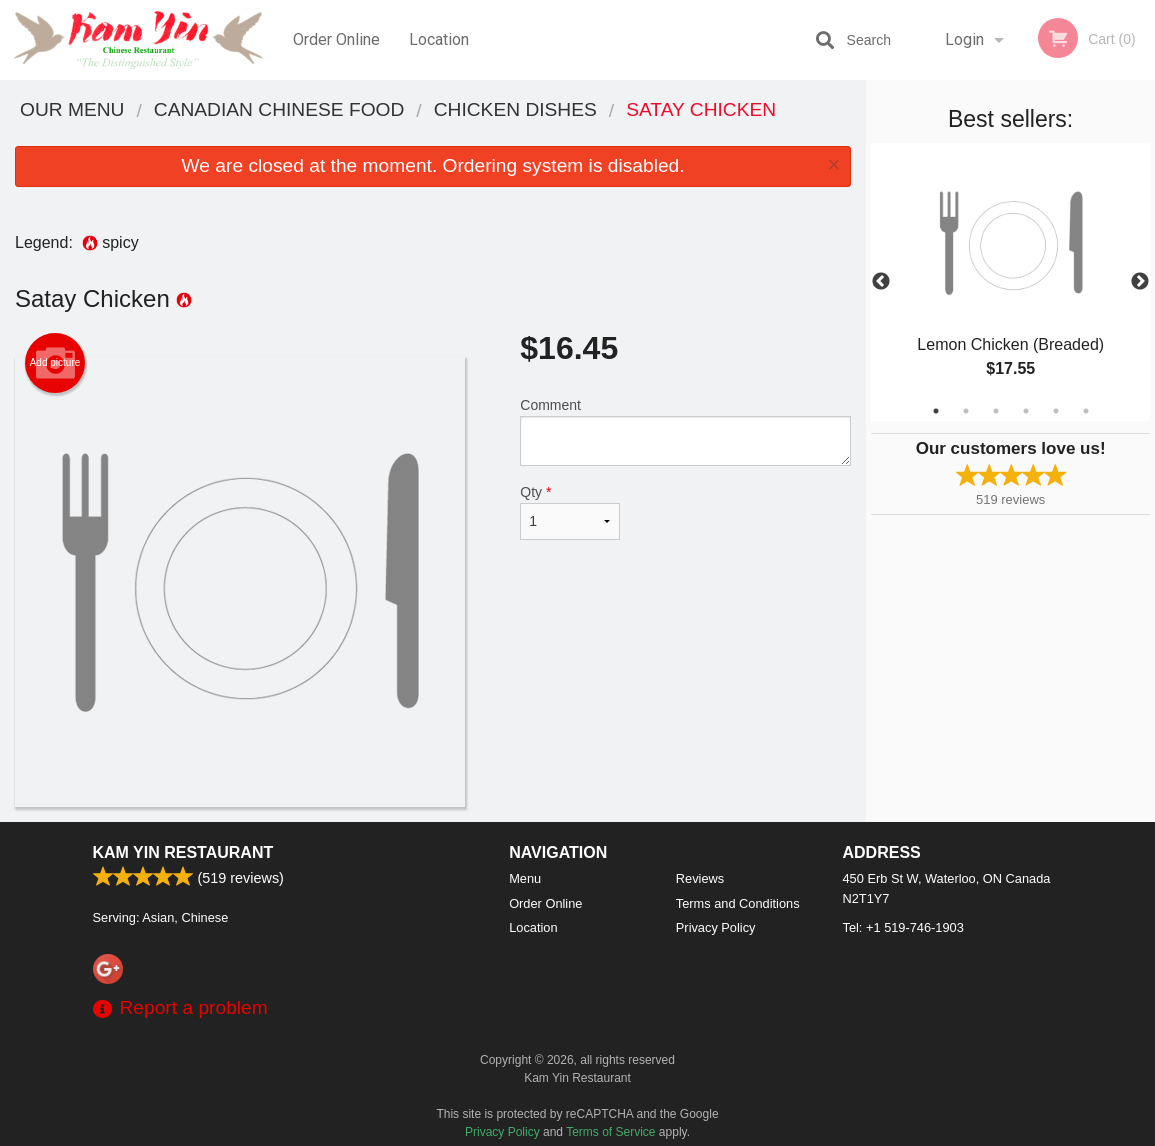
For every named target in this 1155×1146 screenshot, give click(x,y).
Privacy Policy (716, 927)
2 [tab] (966, 411)
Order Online (336, 39)
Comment (685, 431)
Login (964, 39)
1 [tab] (936, 411)
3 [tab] (996, 411)
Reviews (700, 878)
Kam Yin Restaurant (183, 852)
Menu (525, 878)
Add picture (55, 363)
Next (1140, 282)
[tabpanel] (1010, 282)
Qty (570, 512)
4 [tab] (1026, 411)
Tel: (903, 927)
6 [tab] (1086, 411)
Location (439, 39)
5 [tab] (1056, 411)
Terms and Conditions (738, 903)
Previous (881, 282)
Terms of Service (610, 1132)
